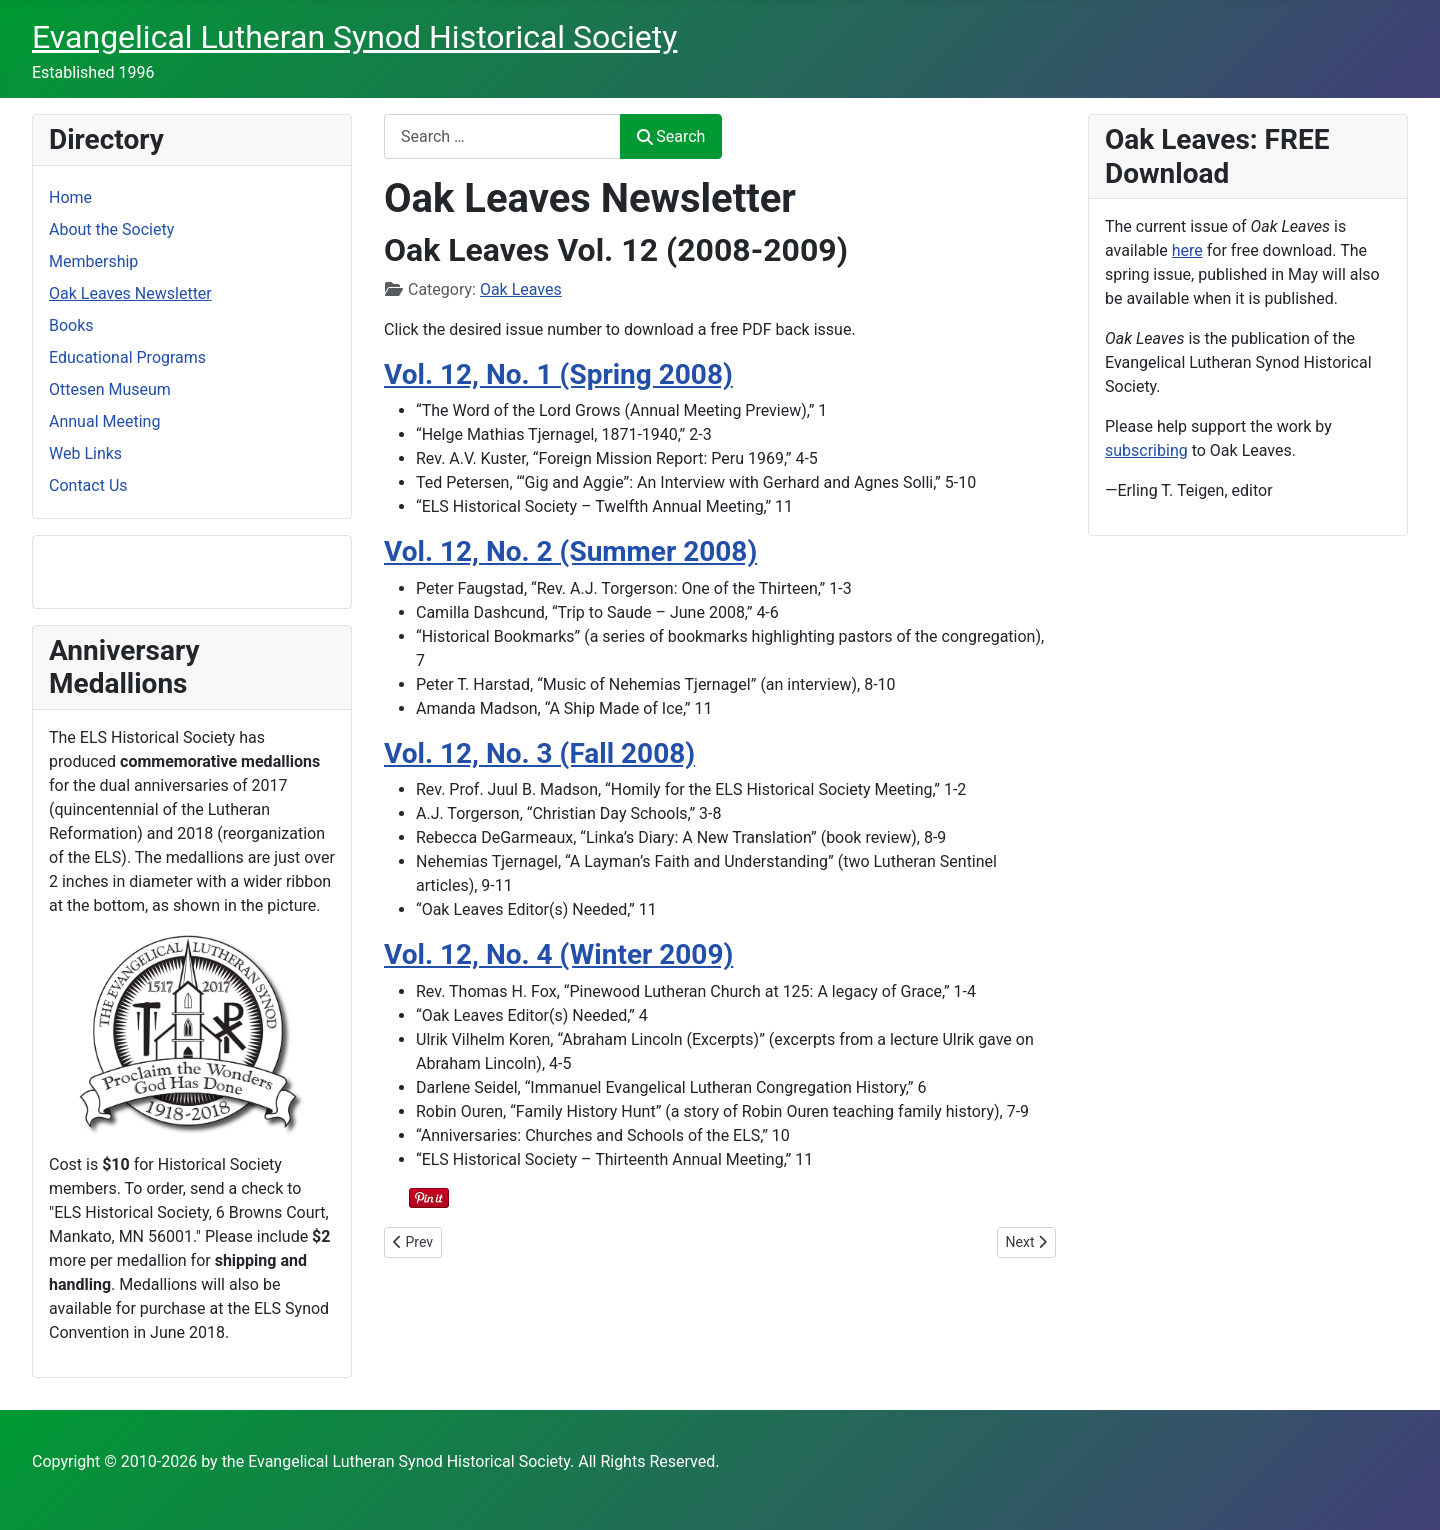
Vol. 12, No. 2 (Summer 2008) (570, 551)
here (1187, 250)
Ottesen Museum (110, 389)
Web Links (85, 453)
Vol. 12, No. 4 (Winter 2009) (558, 954)
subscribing (1146, 450)
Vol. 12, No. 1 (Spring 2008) (558, 374)
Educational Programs (127, 357)
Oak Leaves (521, 289)
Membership (93, 261)
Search (671, 136)
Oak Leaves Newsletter (130, 293)
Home (70, 197)
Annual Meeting (104, 421)
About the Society (111, 229)
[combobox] (502, 136)
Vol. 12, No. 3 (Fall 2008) (539, 753)
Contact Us (88, 485)
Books (71, 325)
